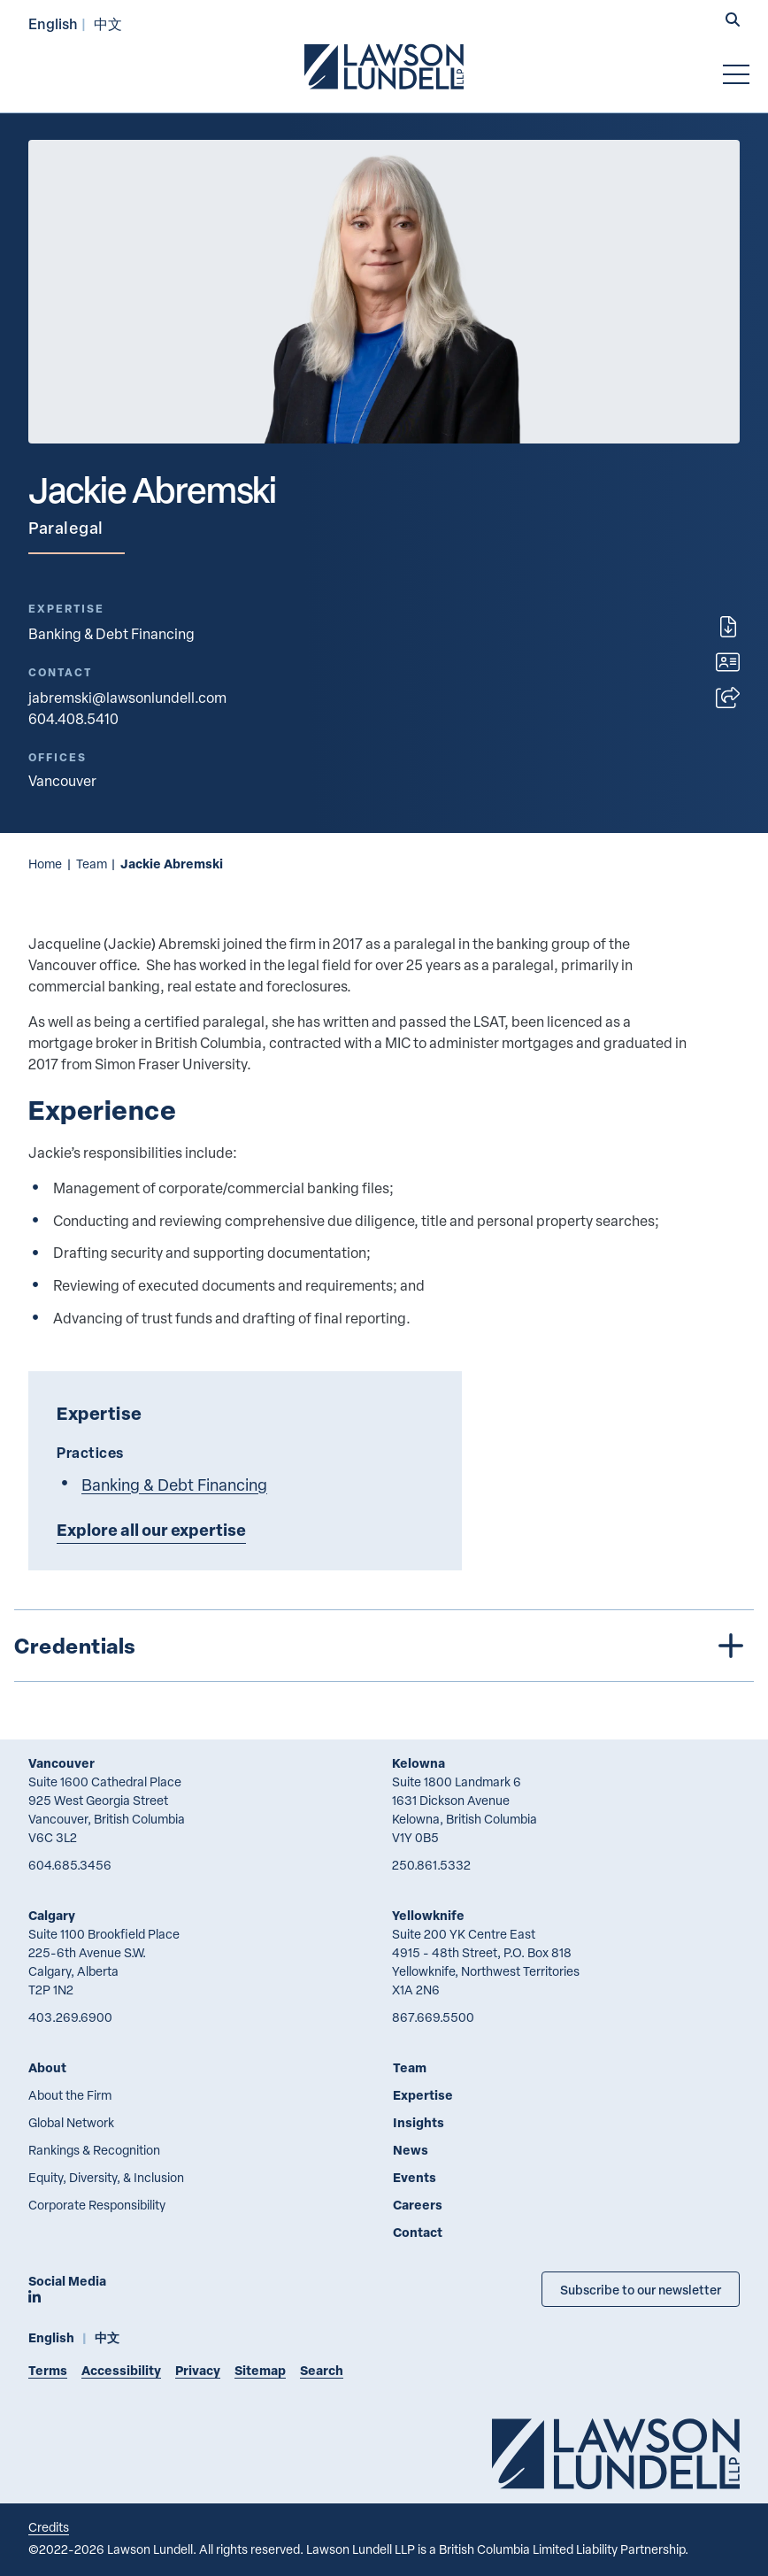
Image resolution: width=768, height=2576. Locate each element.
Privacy (197, 2370)
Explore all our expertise (151, 1529)
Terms (47, 2370)
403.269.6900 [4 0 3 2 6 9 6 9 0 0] (70, 2017)
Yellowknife (428, 1915)
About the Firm (69, 2094)
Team (91, 863)
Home (45, 863)
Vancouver (61, 1763)
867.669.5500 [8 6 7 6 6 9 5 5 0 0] (433, 2017)
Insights (418, 2122)
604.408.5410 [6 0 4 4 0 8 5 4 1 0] (73, 719)
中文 (108, 23)
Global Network (71, 2122)
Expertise (423, 2095)
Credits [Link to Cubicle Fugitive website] (48, 2526)
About (47, 2067)
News (410, 2149)
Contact (417, 2232)
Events (414, 2177)
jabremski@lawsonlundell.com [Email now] (127, 697)
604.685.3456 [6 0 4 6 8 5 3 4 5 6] (69, 1864)
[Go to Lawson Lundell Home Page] (384, 66)
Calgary (51, 1915)
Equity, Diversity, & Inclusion (106, 2177)
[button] (733, 21)
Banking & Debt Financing (111, 634)
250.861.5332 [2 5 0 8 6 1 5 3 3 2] (431, 1864)
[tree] (384, 1645)
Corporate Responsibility (96, 2204)
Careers (417, 2204)
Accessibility (121, 2370)
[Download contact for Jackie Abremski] (728, 662)
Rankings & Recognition (94, 2149)
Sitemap (260, 2370)
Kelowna (418, 1763)
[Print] (728, 626)
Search (321, 2370)
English (53, 23)
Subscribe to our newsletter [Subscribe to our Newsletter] (640, 2289)
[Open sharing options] (728, 697)
